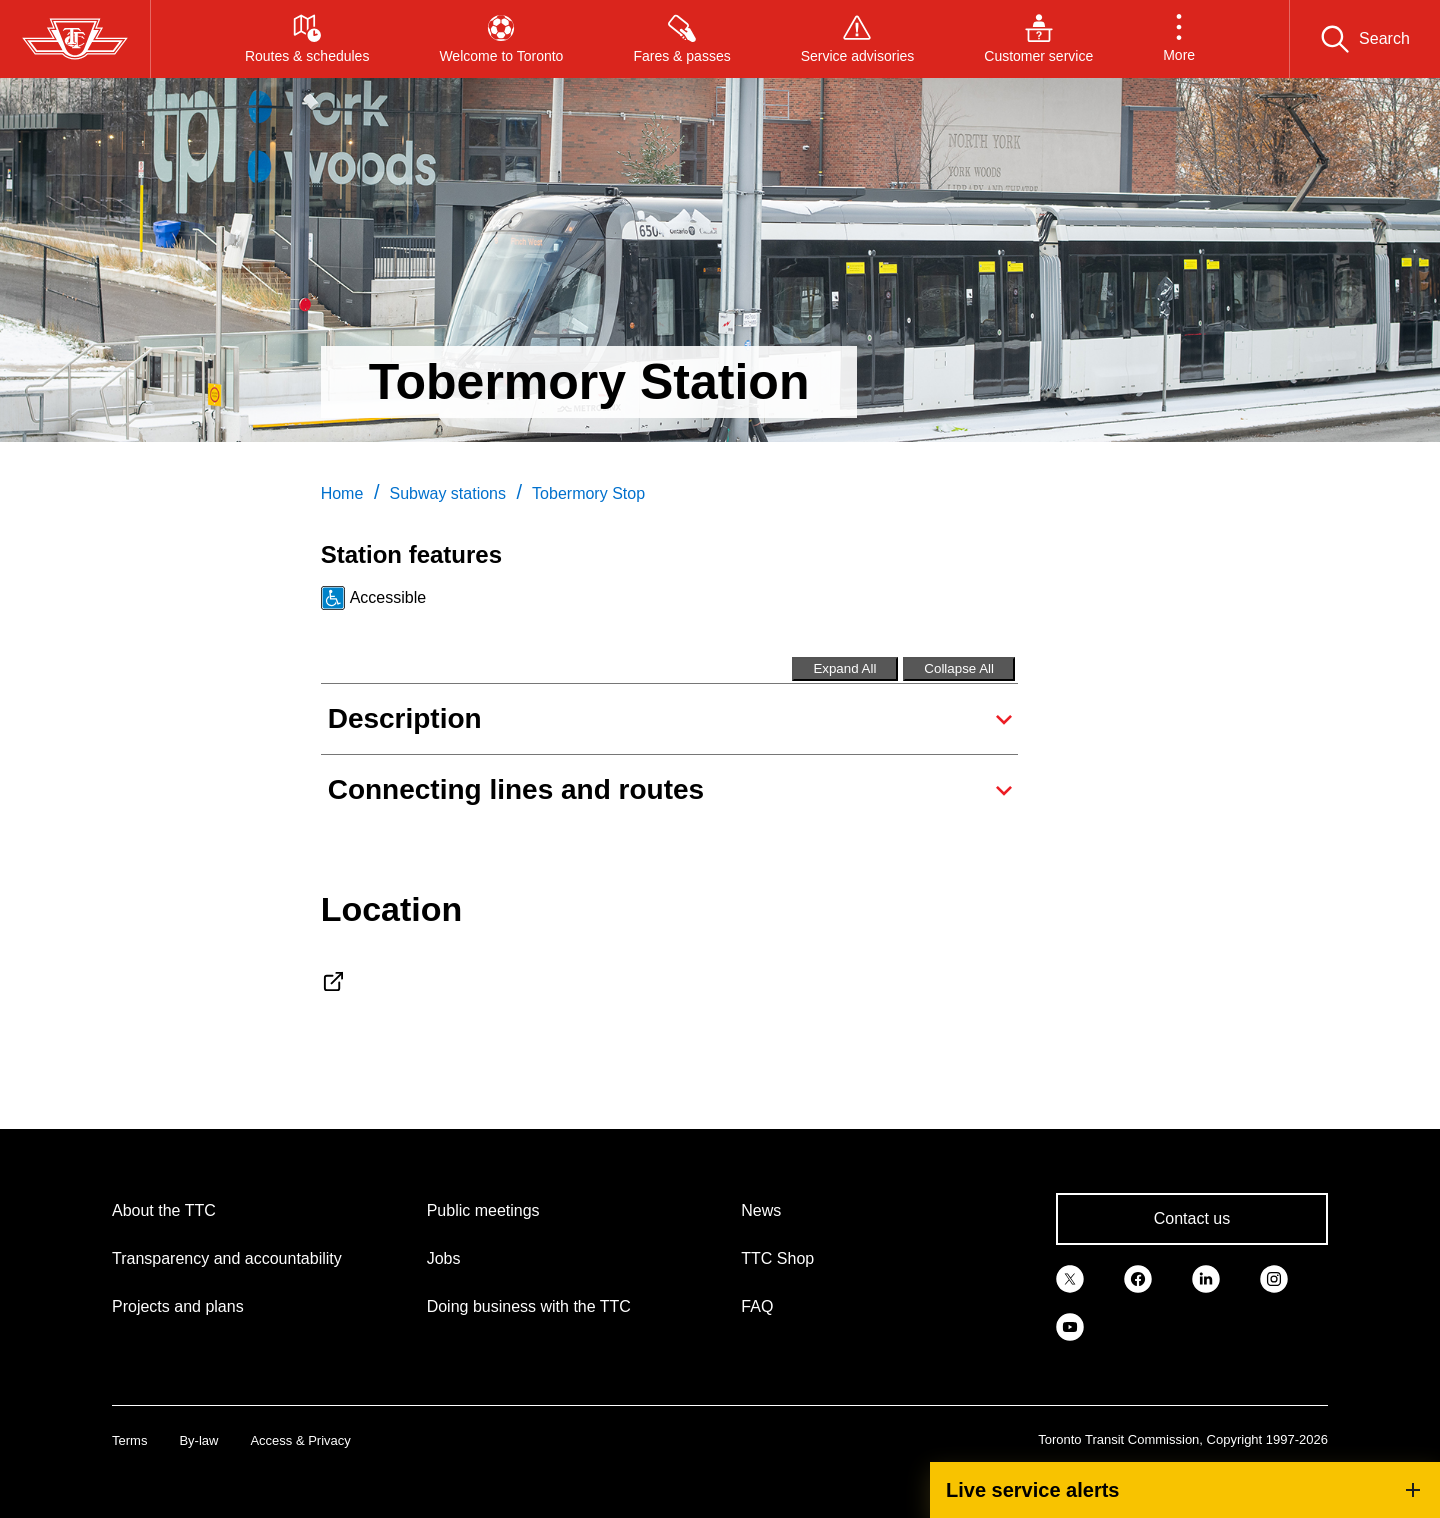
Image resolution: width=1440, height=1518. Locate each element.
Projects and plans (178, 1306)
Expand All (844, 668)
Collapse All (959, 668)
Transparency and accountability (227, 1258)
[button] (1179, 39)
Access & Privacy (300, 1440)
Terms (129, 1440)
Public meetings (483, 1210)
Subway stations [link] (447, 493)
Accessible (388, 597)
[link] (1070, 1277)
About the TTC (164, 1210)
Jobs (444, 1258)
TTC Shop (777, 1258)
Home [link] (342, 493)
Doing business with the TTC (529, 1306)
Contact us (1192, 1218)
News (761, 1210)
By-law (198, 1440)
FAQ (757, 1306)
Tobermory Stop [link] (588, 493)
